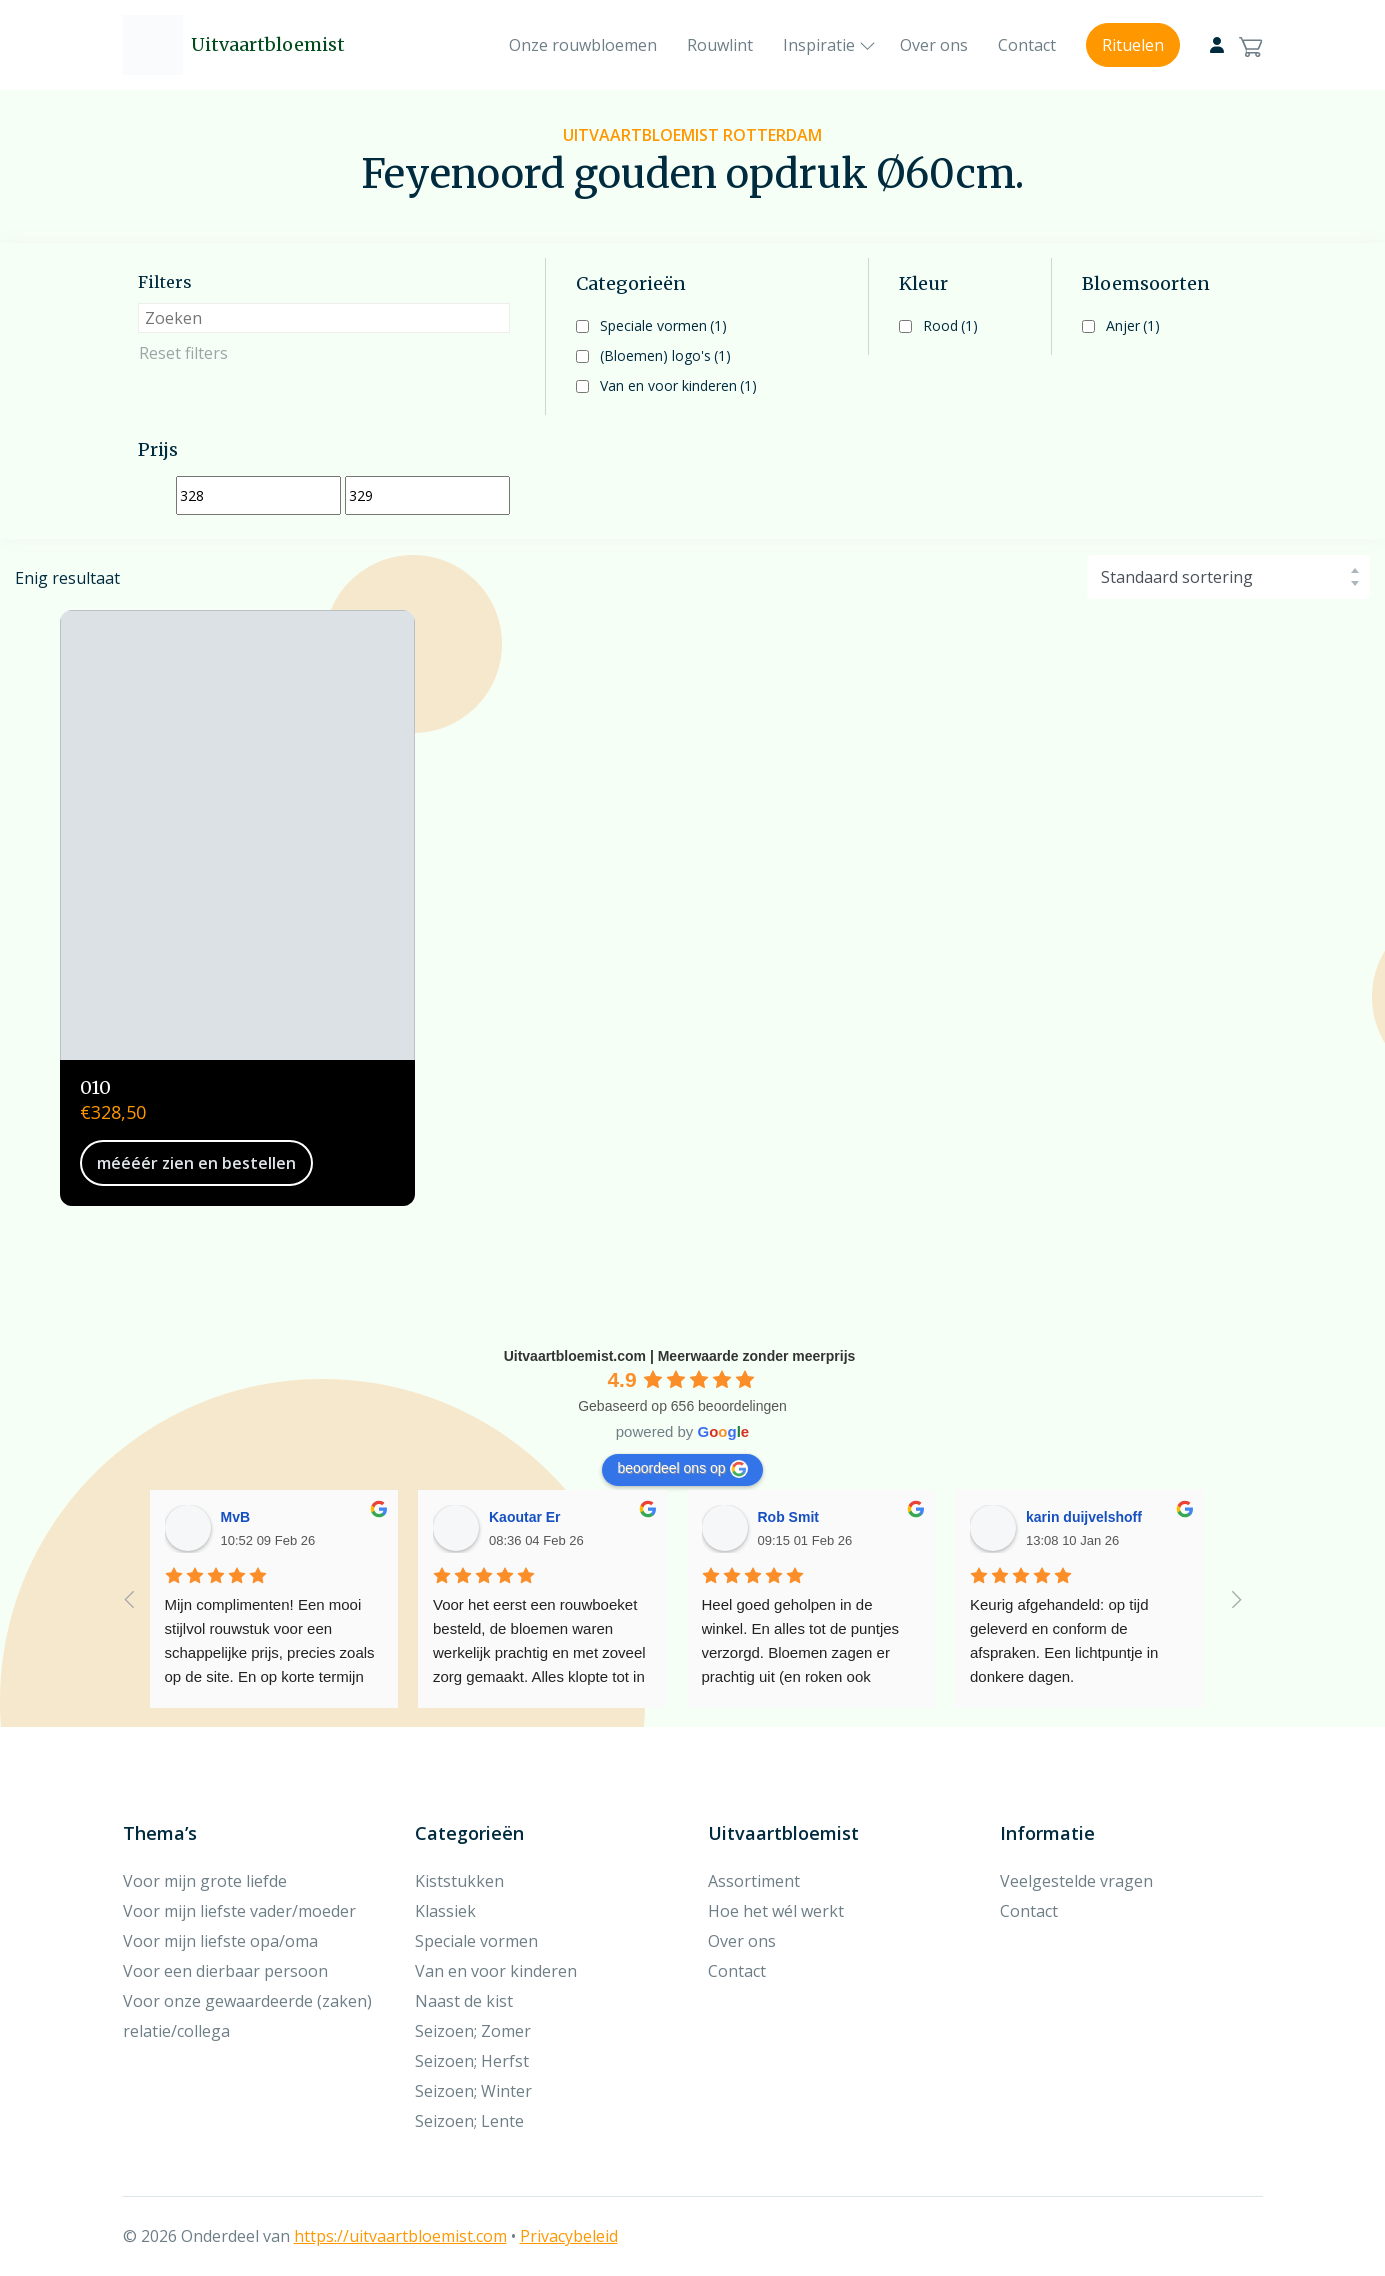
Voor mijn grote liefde (205, 1881)
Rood (950, 325)
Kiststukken (459, 1881)
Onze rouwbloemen (583, 45)
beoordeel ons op (682, 1469)
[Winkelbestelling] (1228, 577)
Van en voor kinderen (678, 385)
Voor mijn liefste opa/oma (220, 1941)
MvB (236, 1517)
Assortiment (754, 1881)
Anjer (1133, 325)
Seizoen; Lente (469, 2121)
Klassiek (445, 1911)
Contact (1027, 45)
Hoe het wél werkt (776, 1911)
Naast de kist (464, 2001)
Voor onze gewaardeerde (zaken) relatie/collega (247, 2016)
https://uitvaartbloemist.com (400, 2236)
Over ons (934, 45)
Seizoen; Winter (473, 2091)
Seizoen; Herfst (472, 2061)
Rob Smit (788, 1517)
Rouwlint (720, 45)
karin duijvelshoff (1084, 1517)
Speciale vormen (663, 325)
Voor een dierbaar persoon (225, 1971)
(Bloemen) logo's (665, 355)
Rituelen (1133, 45)
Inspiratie (819, 45)
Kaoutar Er (525, 1517)
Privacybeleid (569, 2236)
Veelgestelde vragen (1076, 1881)
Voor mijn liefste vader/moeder (239, 1911)
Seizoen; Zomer (473, 2031)
